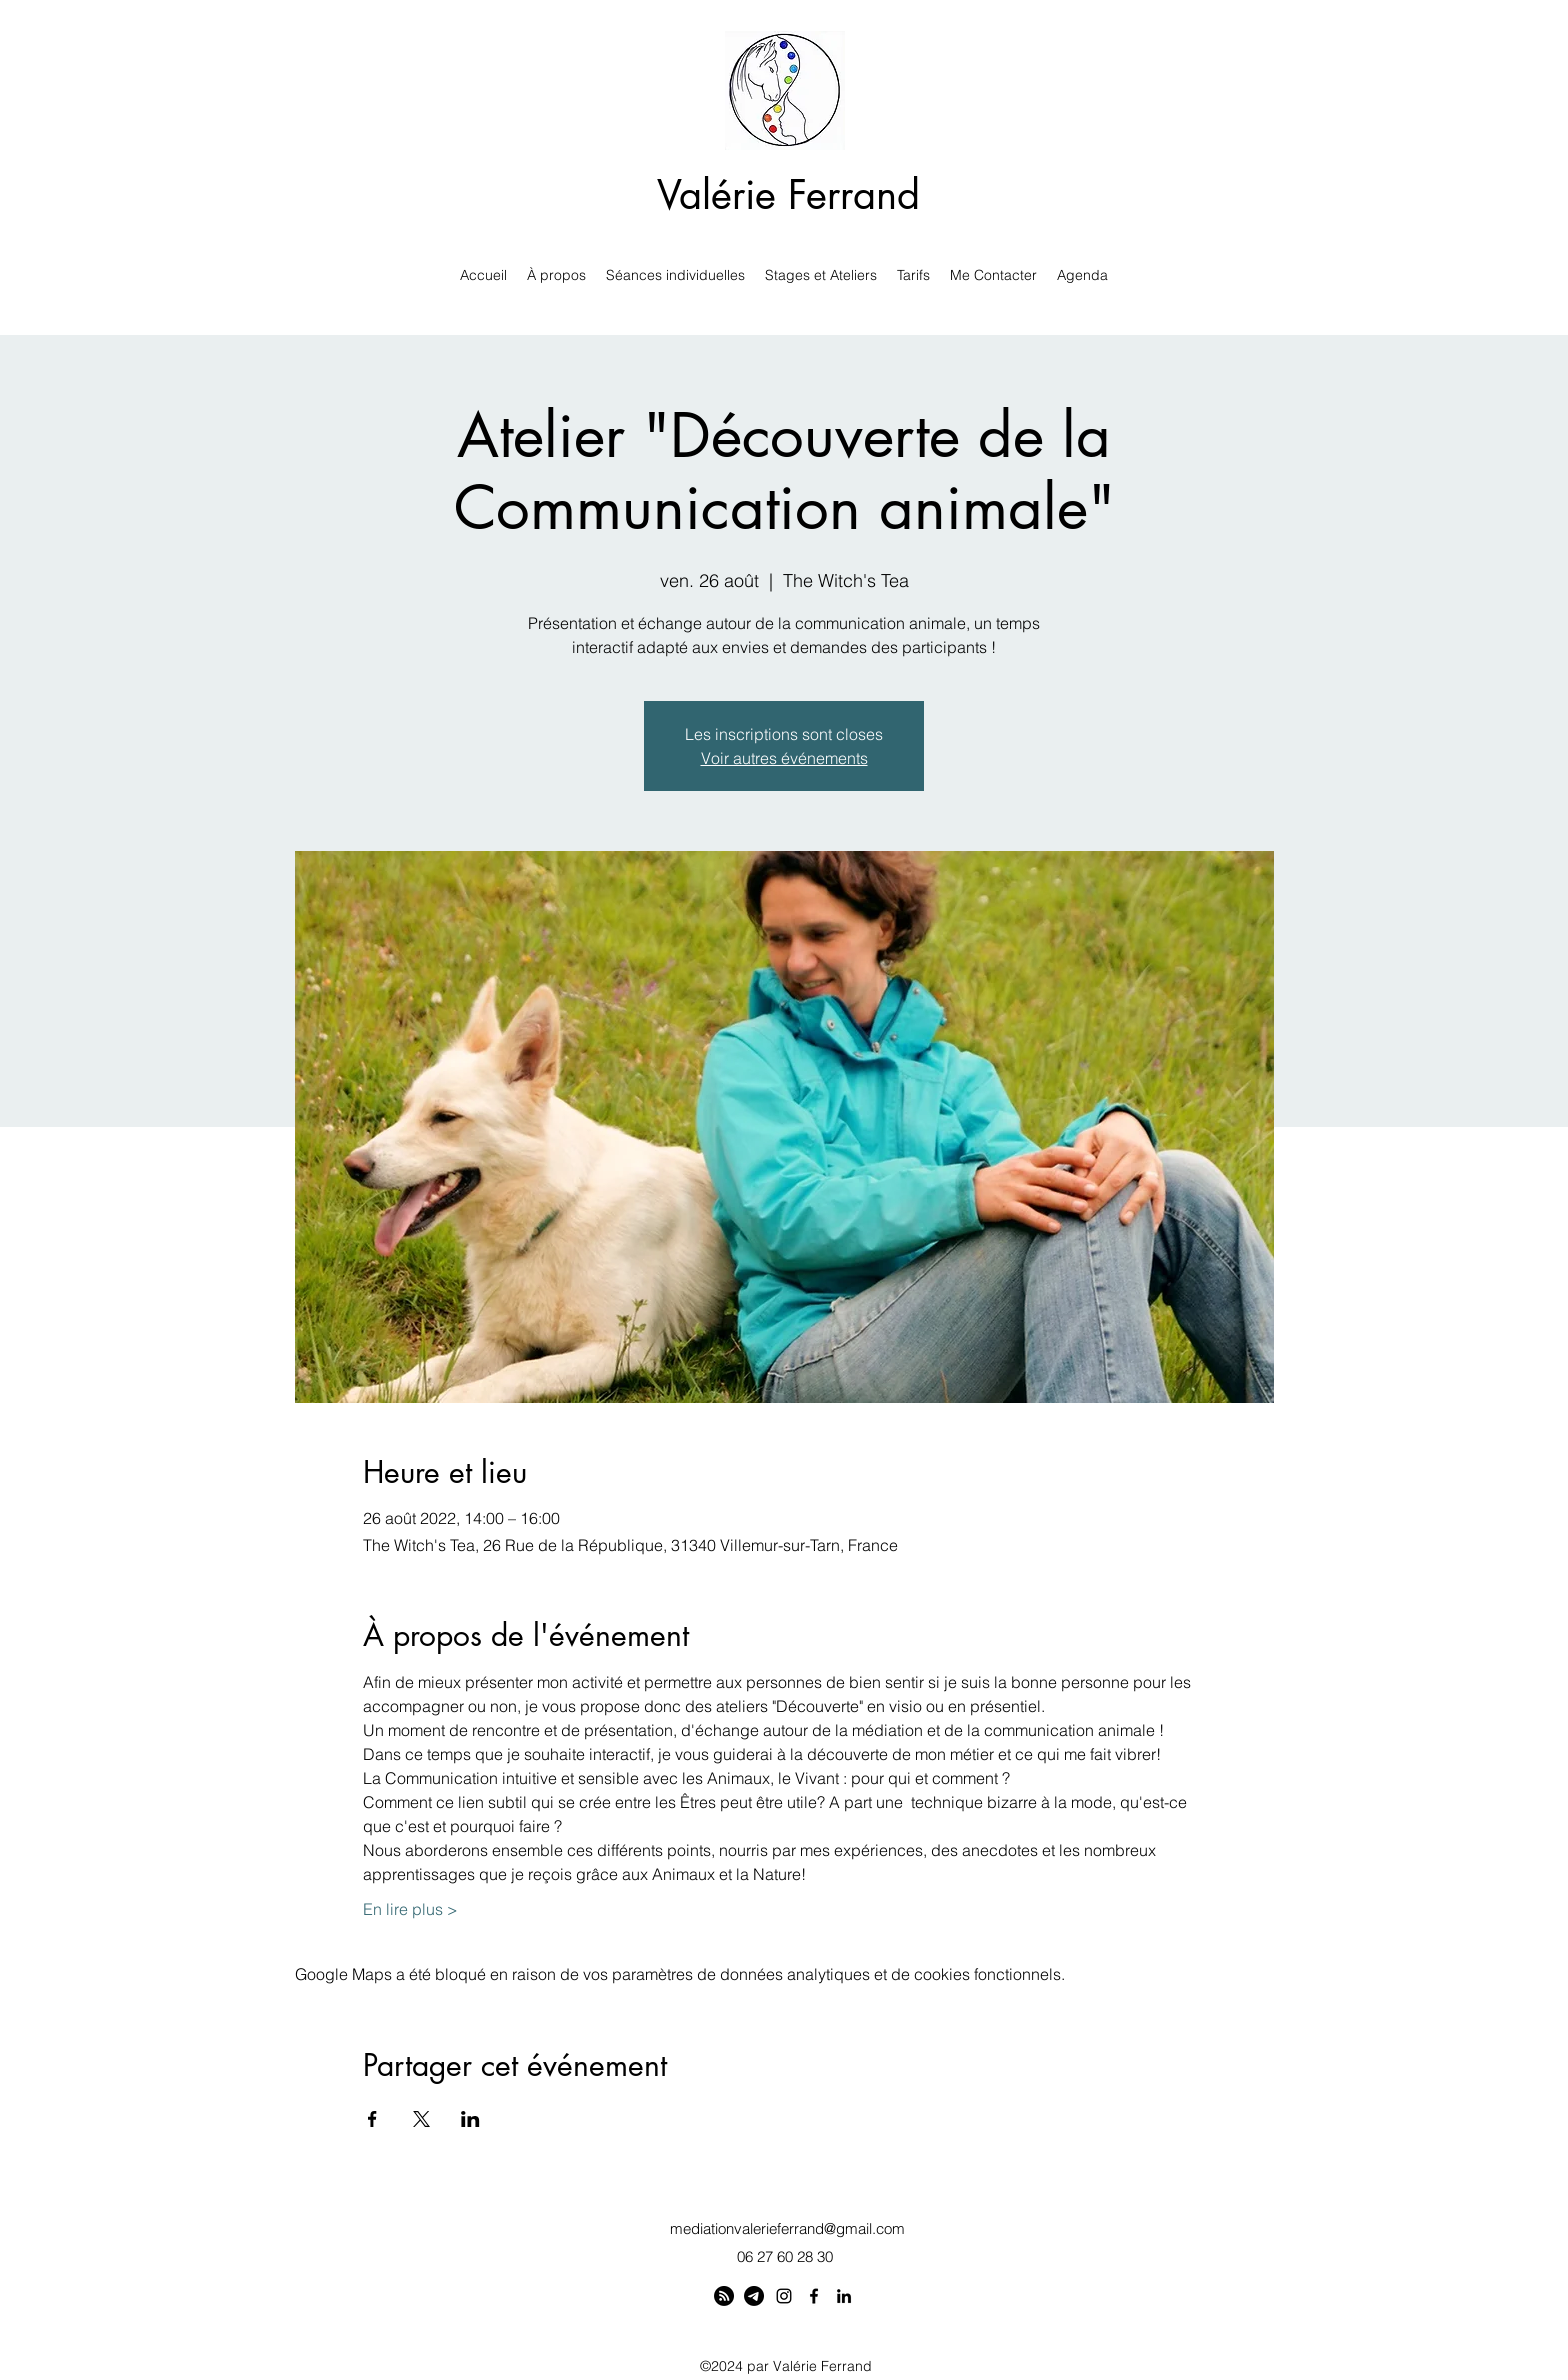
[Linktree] (724, 2296)
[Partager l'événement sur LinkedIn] (470, 2119)
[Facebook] (814, 2296)
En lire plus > (410, 1909)
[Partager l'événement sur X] (421, 2119)
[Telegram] (754, 2296)
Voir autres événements (784, 758)
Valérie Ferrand (788, 195)
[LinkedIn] (844, 2296)
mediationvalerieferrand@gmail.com (787, 2228)
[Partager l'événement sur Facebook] (372, 2119)
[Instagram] (784, 2296)
